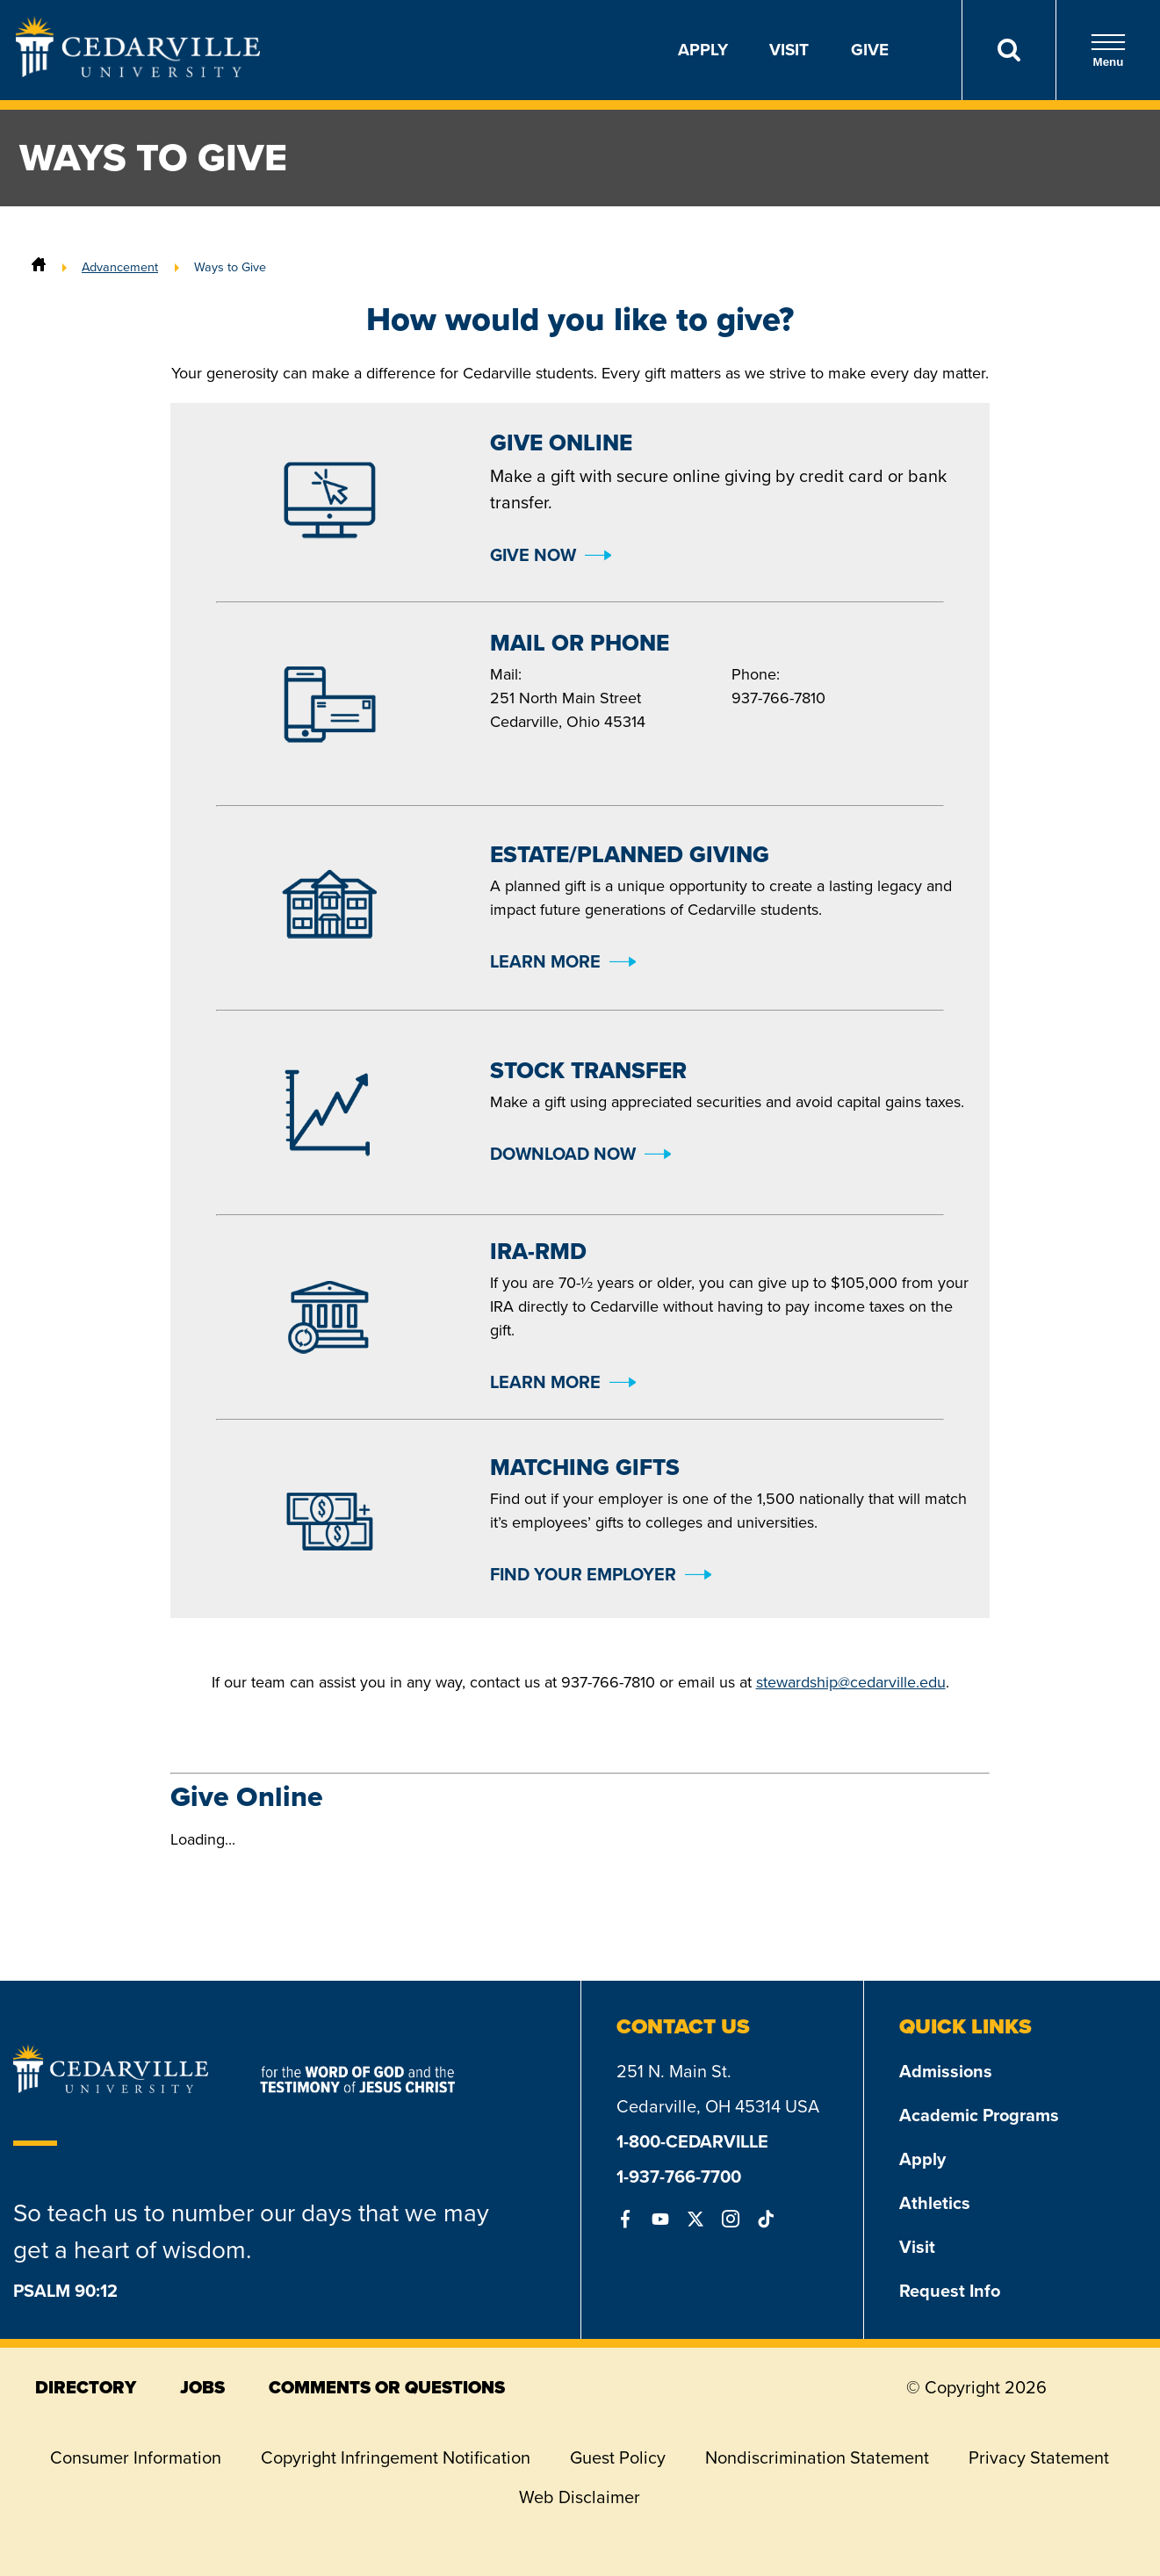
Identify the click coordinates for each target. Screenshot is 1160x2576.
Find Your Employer (583, 1574)
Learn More (545, 961)
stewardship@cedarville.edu (851, 1682)
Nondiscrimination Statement (817, 2457)
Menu (1108, 50)
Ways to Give (230, 267)
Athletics (934, 2203)
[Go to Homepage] (138, 72)
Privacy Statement (1039, 2457)
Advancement (120, 267)
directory (85, 2387)
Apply (703, 49)
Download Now (563, 1153)
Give (870, 49)
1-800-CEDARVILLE (692, 2141)
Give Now (533, 555)
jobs (202, 2387)
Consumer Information (135, 2457)
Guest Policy (618, 2457)
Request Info (949, 2290)
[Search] (1009, 50)
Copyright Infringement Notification (395, 2457)
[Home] (39, 267)
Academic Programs (979, 2115)
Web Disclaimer (579, 2497)
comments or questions (387, 2387)
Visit (789, 49)
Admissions (945, 2071)
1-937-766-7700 (678, 2176)
